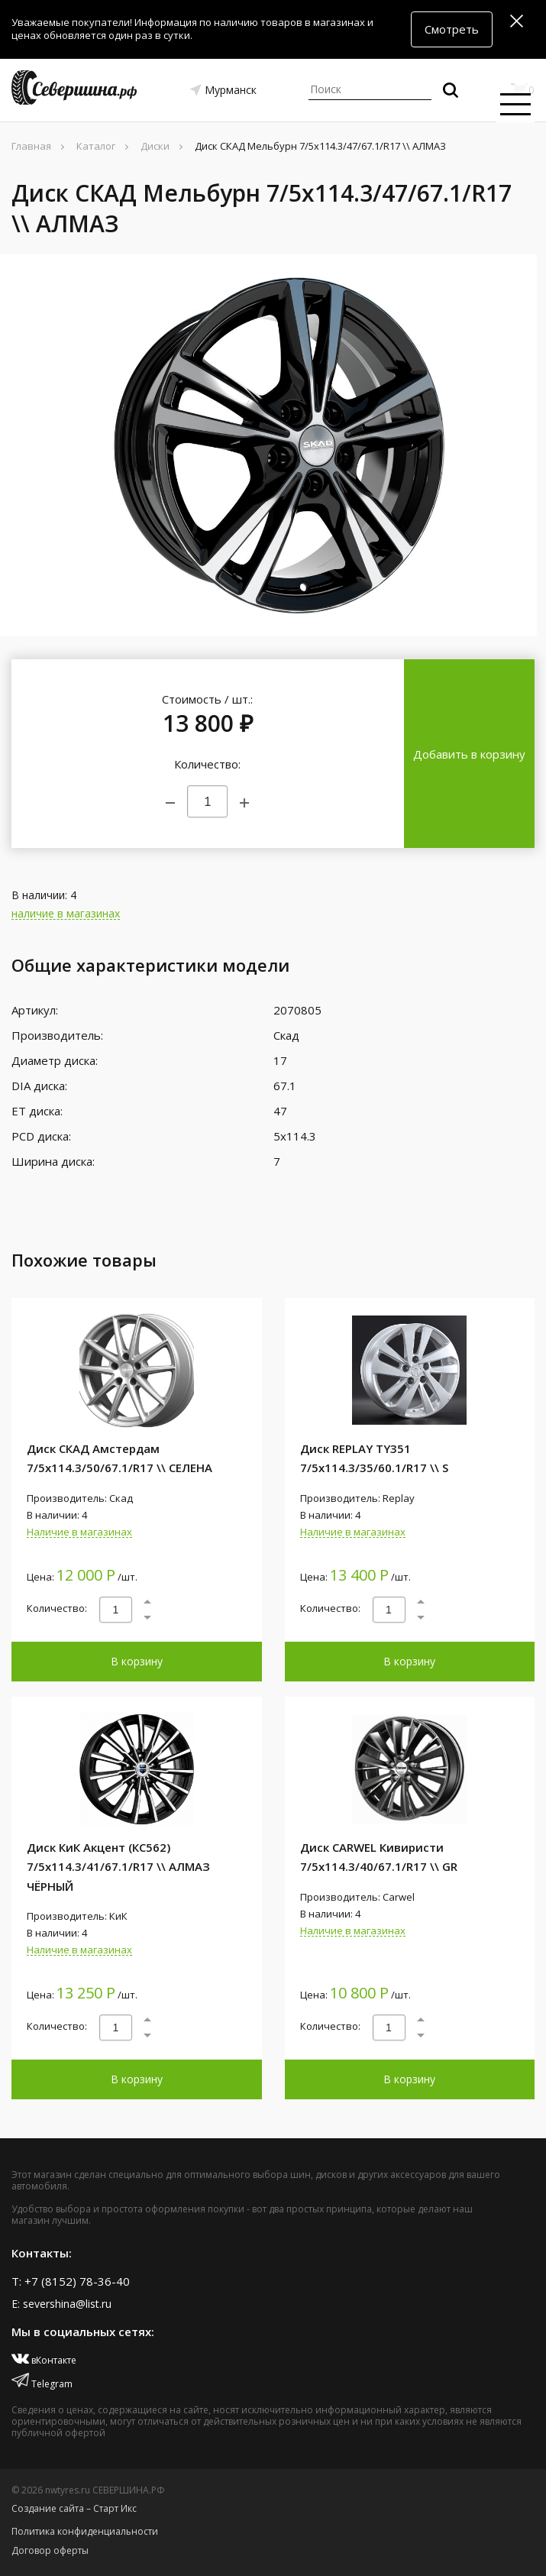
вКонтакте (43, 2360)
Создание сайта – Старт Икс (74, 2508)
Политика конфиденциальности (84, 2531)
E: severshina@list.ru (61, 2303)
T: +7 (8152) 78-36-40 (70, 2281)
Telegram (42, 2383)
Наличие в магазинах (79, 1532)
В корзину (137, 1661)
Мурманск (231, 90)
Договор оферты (50, 2550)
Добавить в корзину (469, 754)
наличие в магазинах (65, 914)
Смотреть (452, 29)
